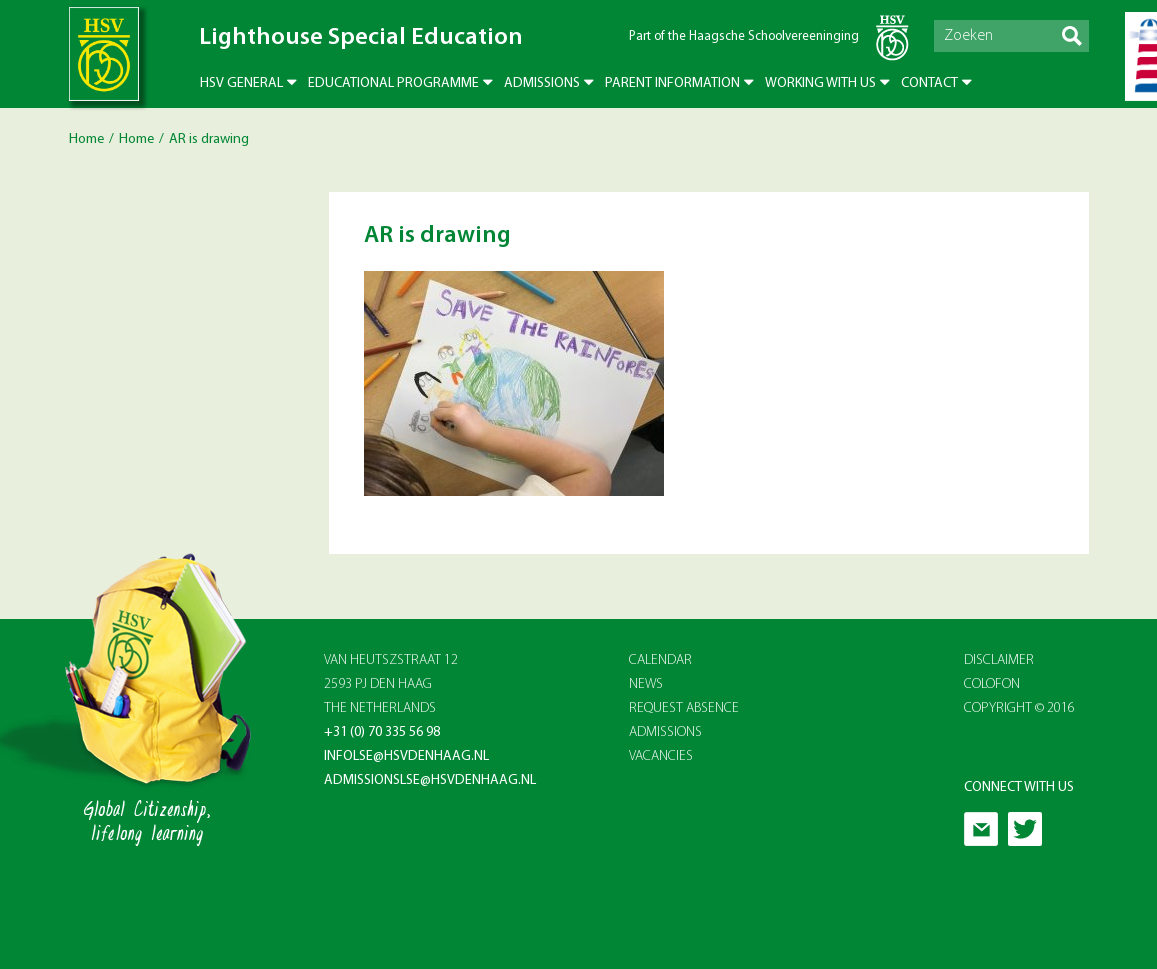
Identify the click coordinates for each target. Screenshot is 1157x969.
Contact (929, 83)
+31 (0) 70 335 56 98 (382, 732)
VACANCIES (661, 756)
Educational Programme (393, 83)
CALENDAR (660, 660)
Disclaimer (999, 660)
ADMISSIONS (665, 732)
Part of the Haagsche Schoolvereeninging (744, 36)
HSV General (241, 83)
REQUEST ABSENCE (684, 708)
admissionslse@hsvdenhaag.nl (430, 780)
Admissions (542, 83)
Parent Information (672, 83)
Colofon (992, 684)
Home (86, 139)
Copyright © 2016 (1019, 708)
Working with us (820, 83)
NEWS (646, 684)
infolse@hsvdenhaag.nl (406, 756)
